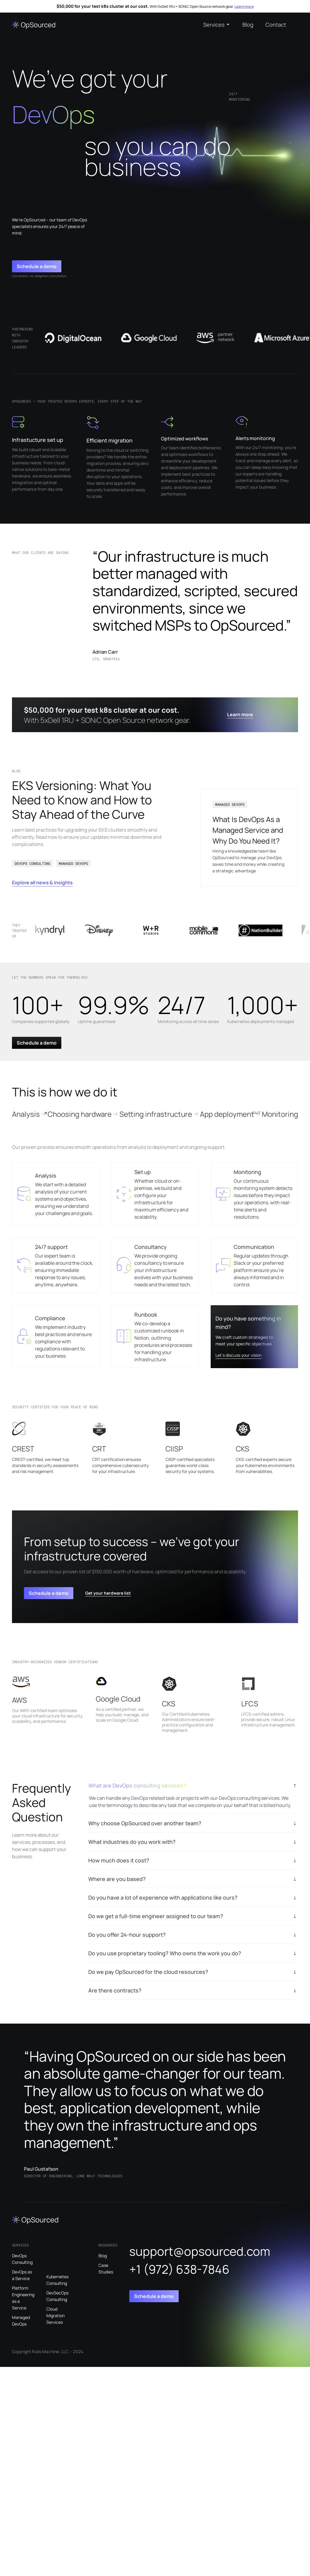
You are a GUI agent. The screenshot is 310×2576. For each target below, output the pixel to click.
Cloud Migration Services (55, 2315)
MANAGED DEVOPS (73, 863)
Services (213, 24)
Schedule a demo (37, 266)
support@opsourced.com (199, 2251)
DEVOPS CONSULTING (32, 863)
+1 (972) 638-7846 (179, 2269)
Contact (275, 24)
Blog (247, 24)
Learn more (244, 6)
